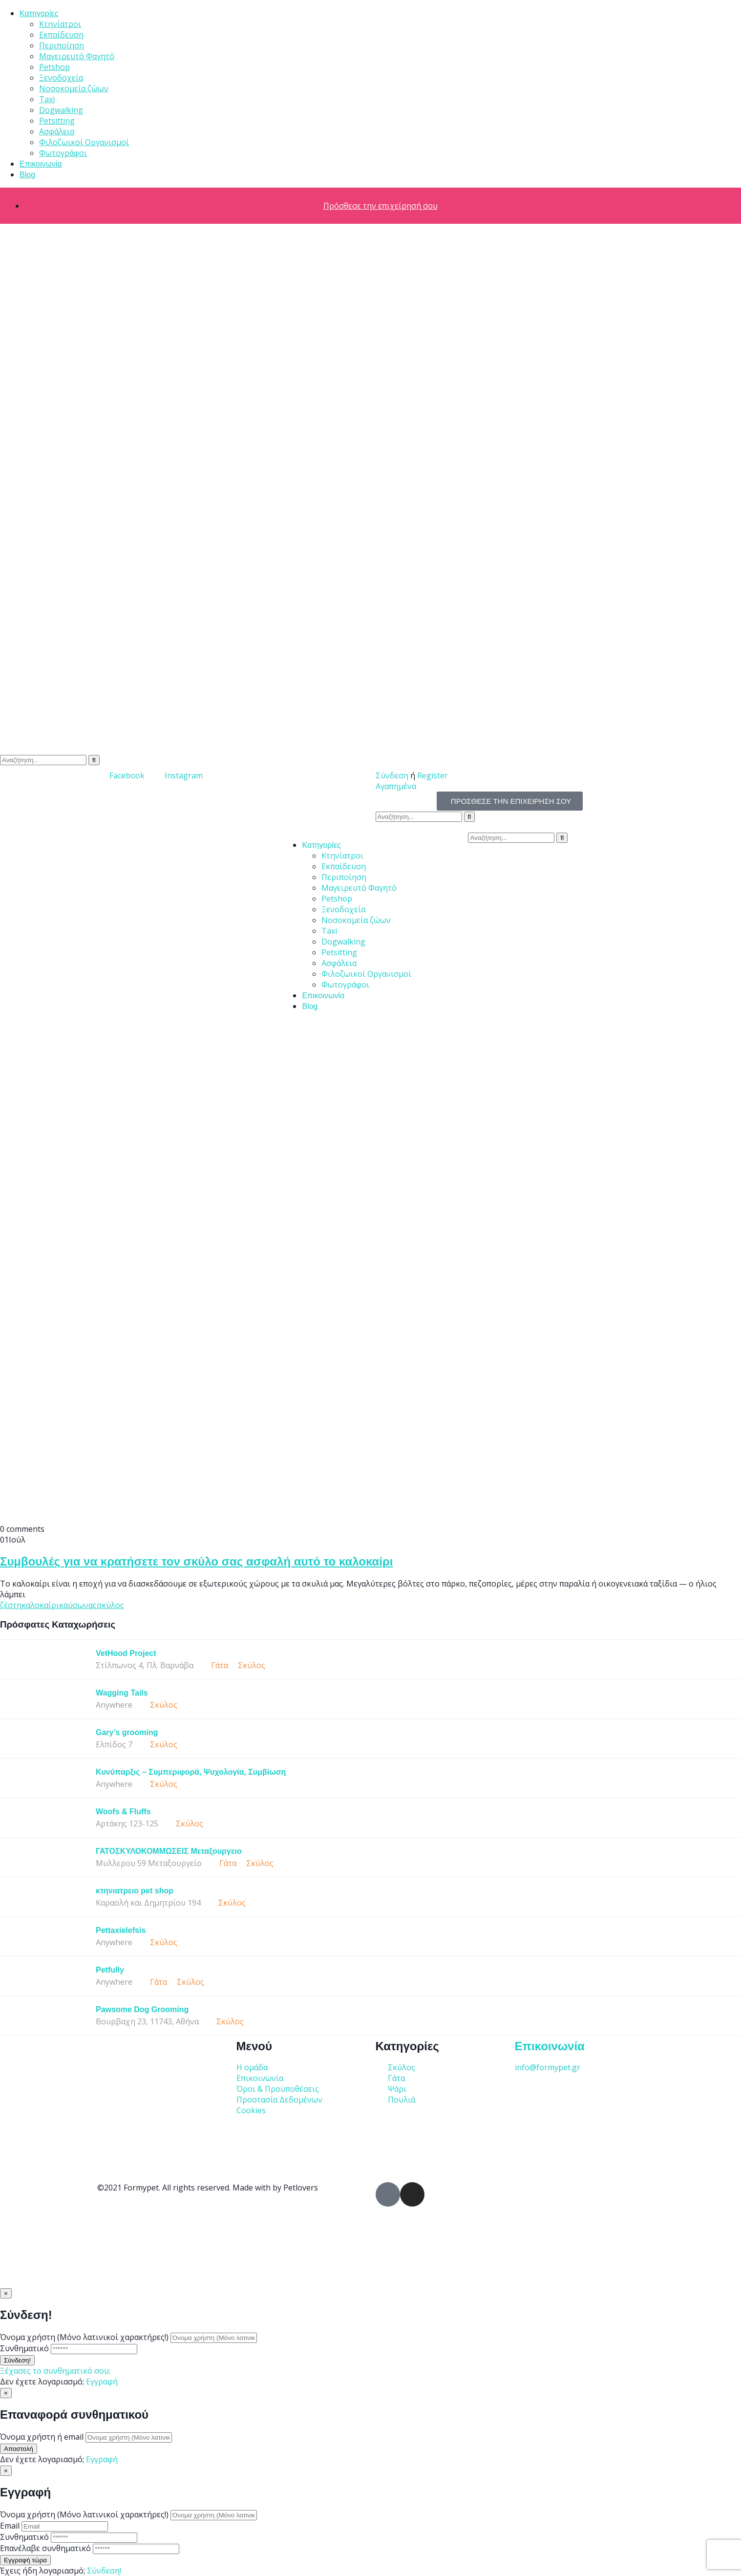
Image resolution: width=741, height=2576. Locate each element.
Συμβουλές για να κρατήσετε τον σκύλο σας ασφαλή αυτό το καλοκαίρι (196, 1561)
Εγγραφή (102, 2381)
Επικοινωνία (41, 164)
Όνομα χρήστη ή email (42, 2436)
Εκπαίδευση (61, 34)
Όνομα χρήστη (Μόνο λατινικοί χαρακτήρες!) (84, 2337)
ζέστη (10, 1605)
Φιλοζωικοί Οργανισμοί (84, 142)
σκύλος (110, 1605)
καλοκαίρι (40, 1605)
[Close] (6, 2293)
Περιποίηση (61, 45)
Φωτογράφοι (63, 153)
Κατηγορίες (39, 13)
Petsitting (57, 120)
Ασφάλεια (56, 131)
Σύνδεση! (104, 2570)
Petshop (54, 67)
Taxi (47, 99)
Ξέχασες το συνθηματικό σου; (55, 2370)
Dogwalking (61, 110)
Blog (27, 175)
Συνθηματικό (24, 2348)
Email (10, 2525)
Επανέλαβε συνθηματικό (45, 2548)
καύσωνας (78, 1605)
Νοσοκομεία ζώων (73, 88)
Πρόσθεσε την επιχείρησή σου (380, 205)
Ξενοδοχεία (61, 77)
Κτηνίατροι (60, 24)
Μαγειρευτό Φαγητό (76, 56)
